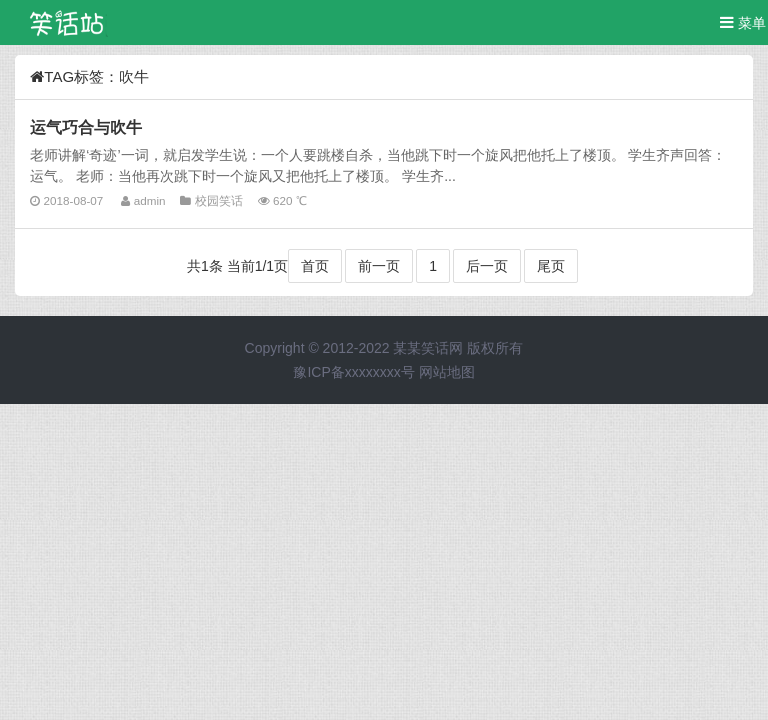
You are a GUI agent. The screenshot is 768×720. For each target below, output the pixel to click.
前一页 (379, 266)
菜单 (743, 22)
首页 (315, 266)
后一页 (487, 266)
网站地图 (447, 372)
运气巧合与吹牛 (86, 127)
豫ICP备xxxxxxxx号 (353, 372)
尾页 (551, 266)
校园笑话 (219, 200)
